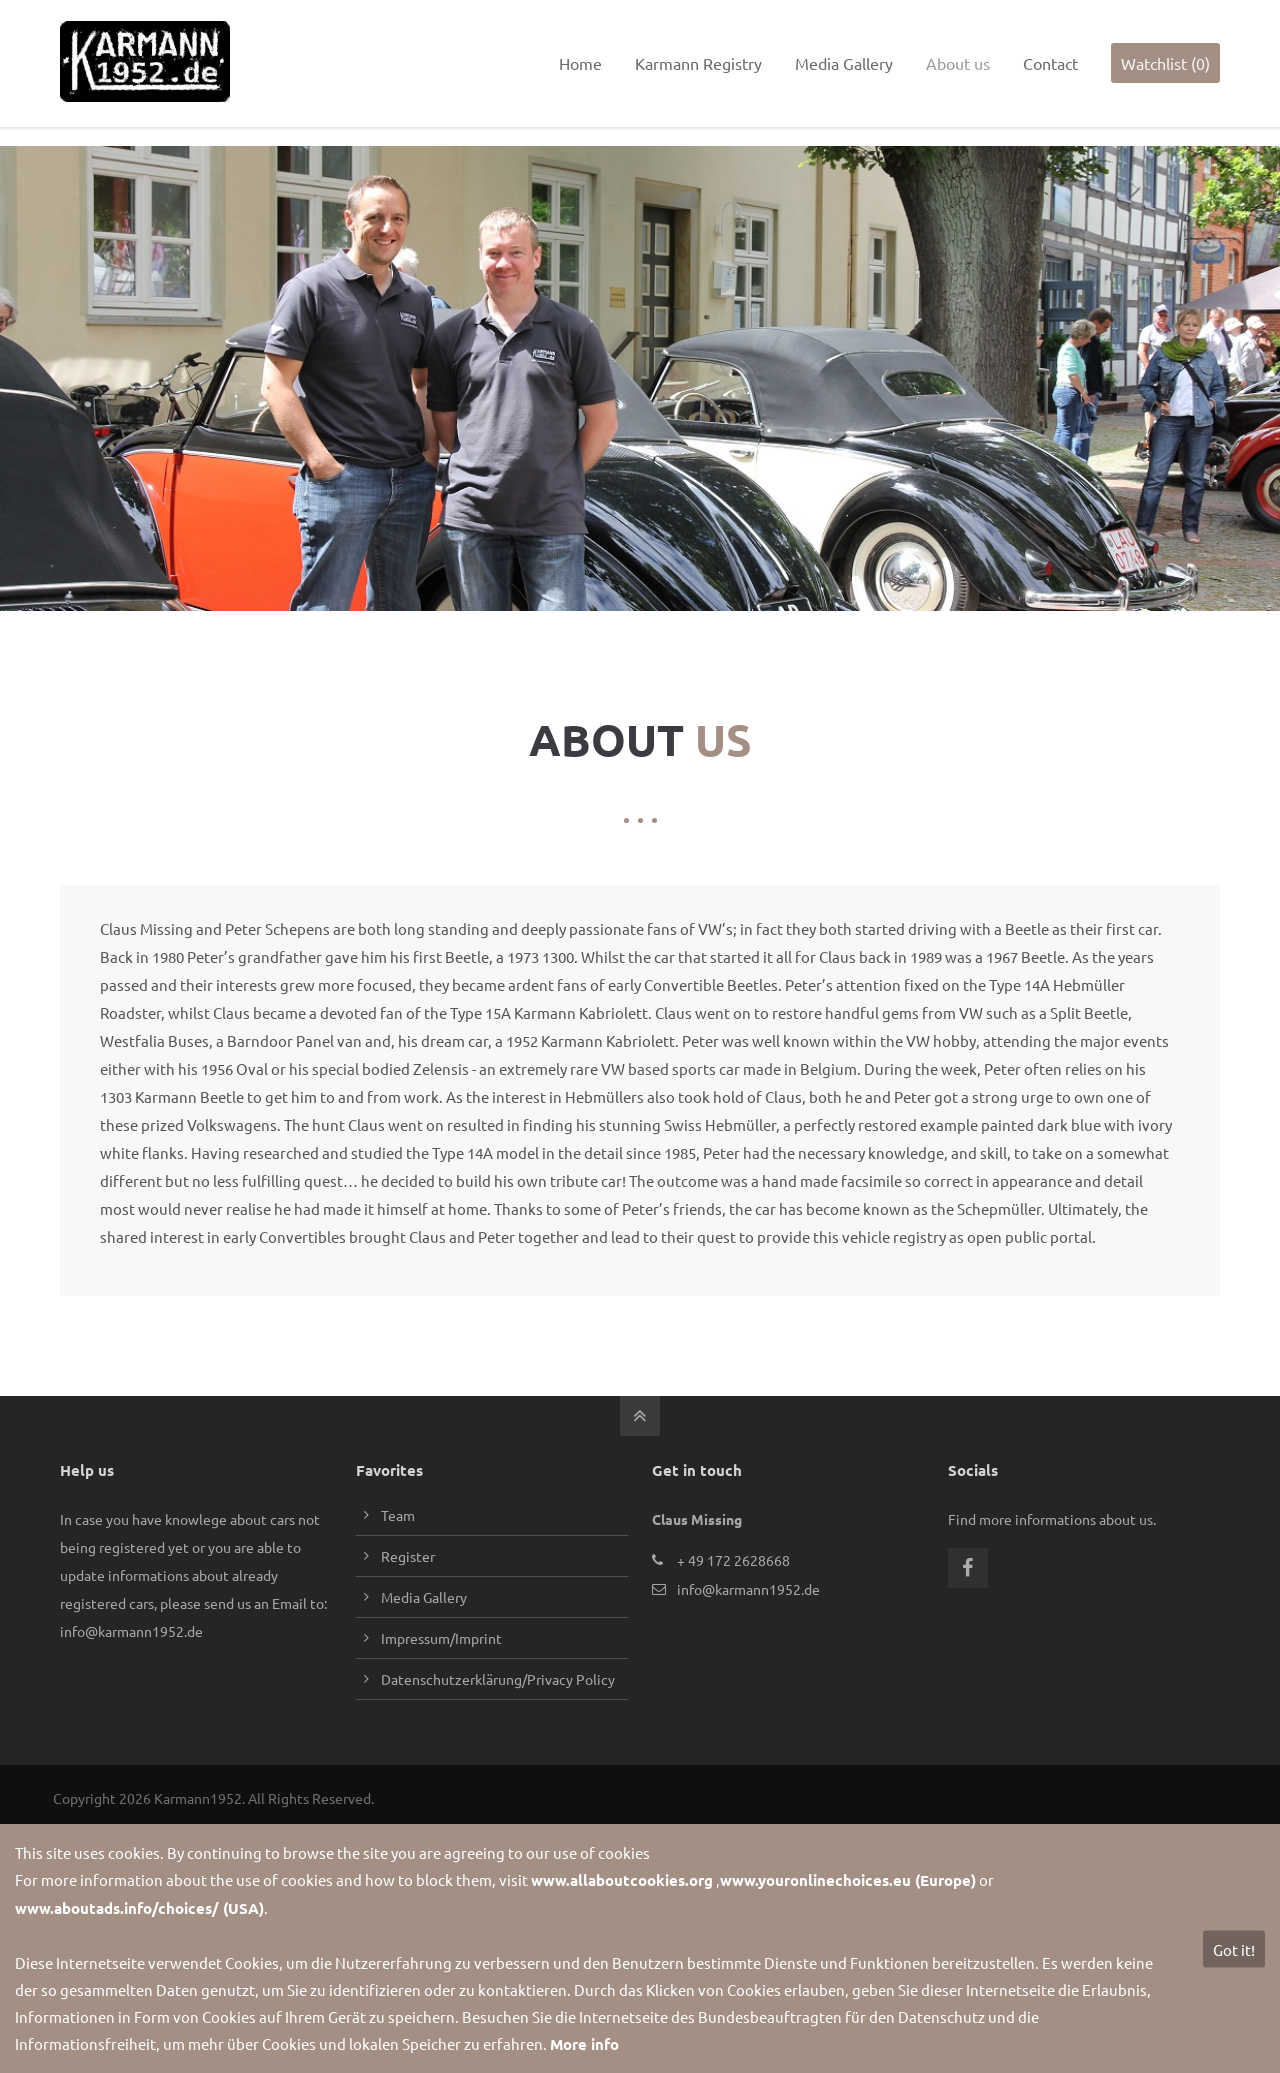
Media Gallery (424, 1589)
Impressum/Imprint (441, 1630)
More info (584, 2044)
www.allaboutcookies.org (622, 1880)
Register (408, 1548)
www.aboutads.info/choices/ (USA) (139, 1908)
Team (398, 1507)
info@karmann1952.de (154, 18)
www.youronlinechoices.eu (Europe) (848, 1880)
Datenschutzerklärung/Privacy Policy (498, 1671)
